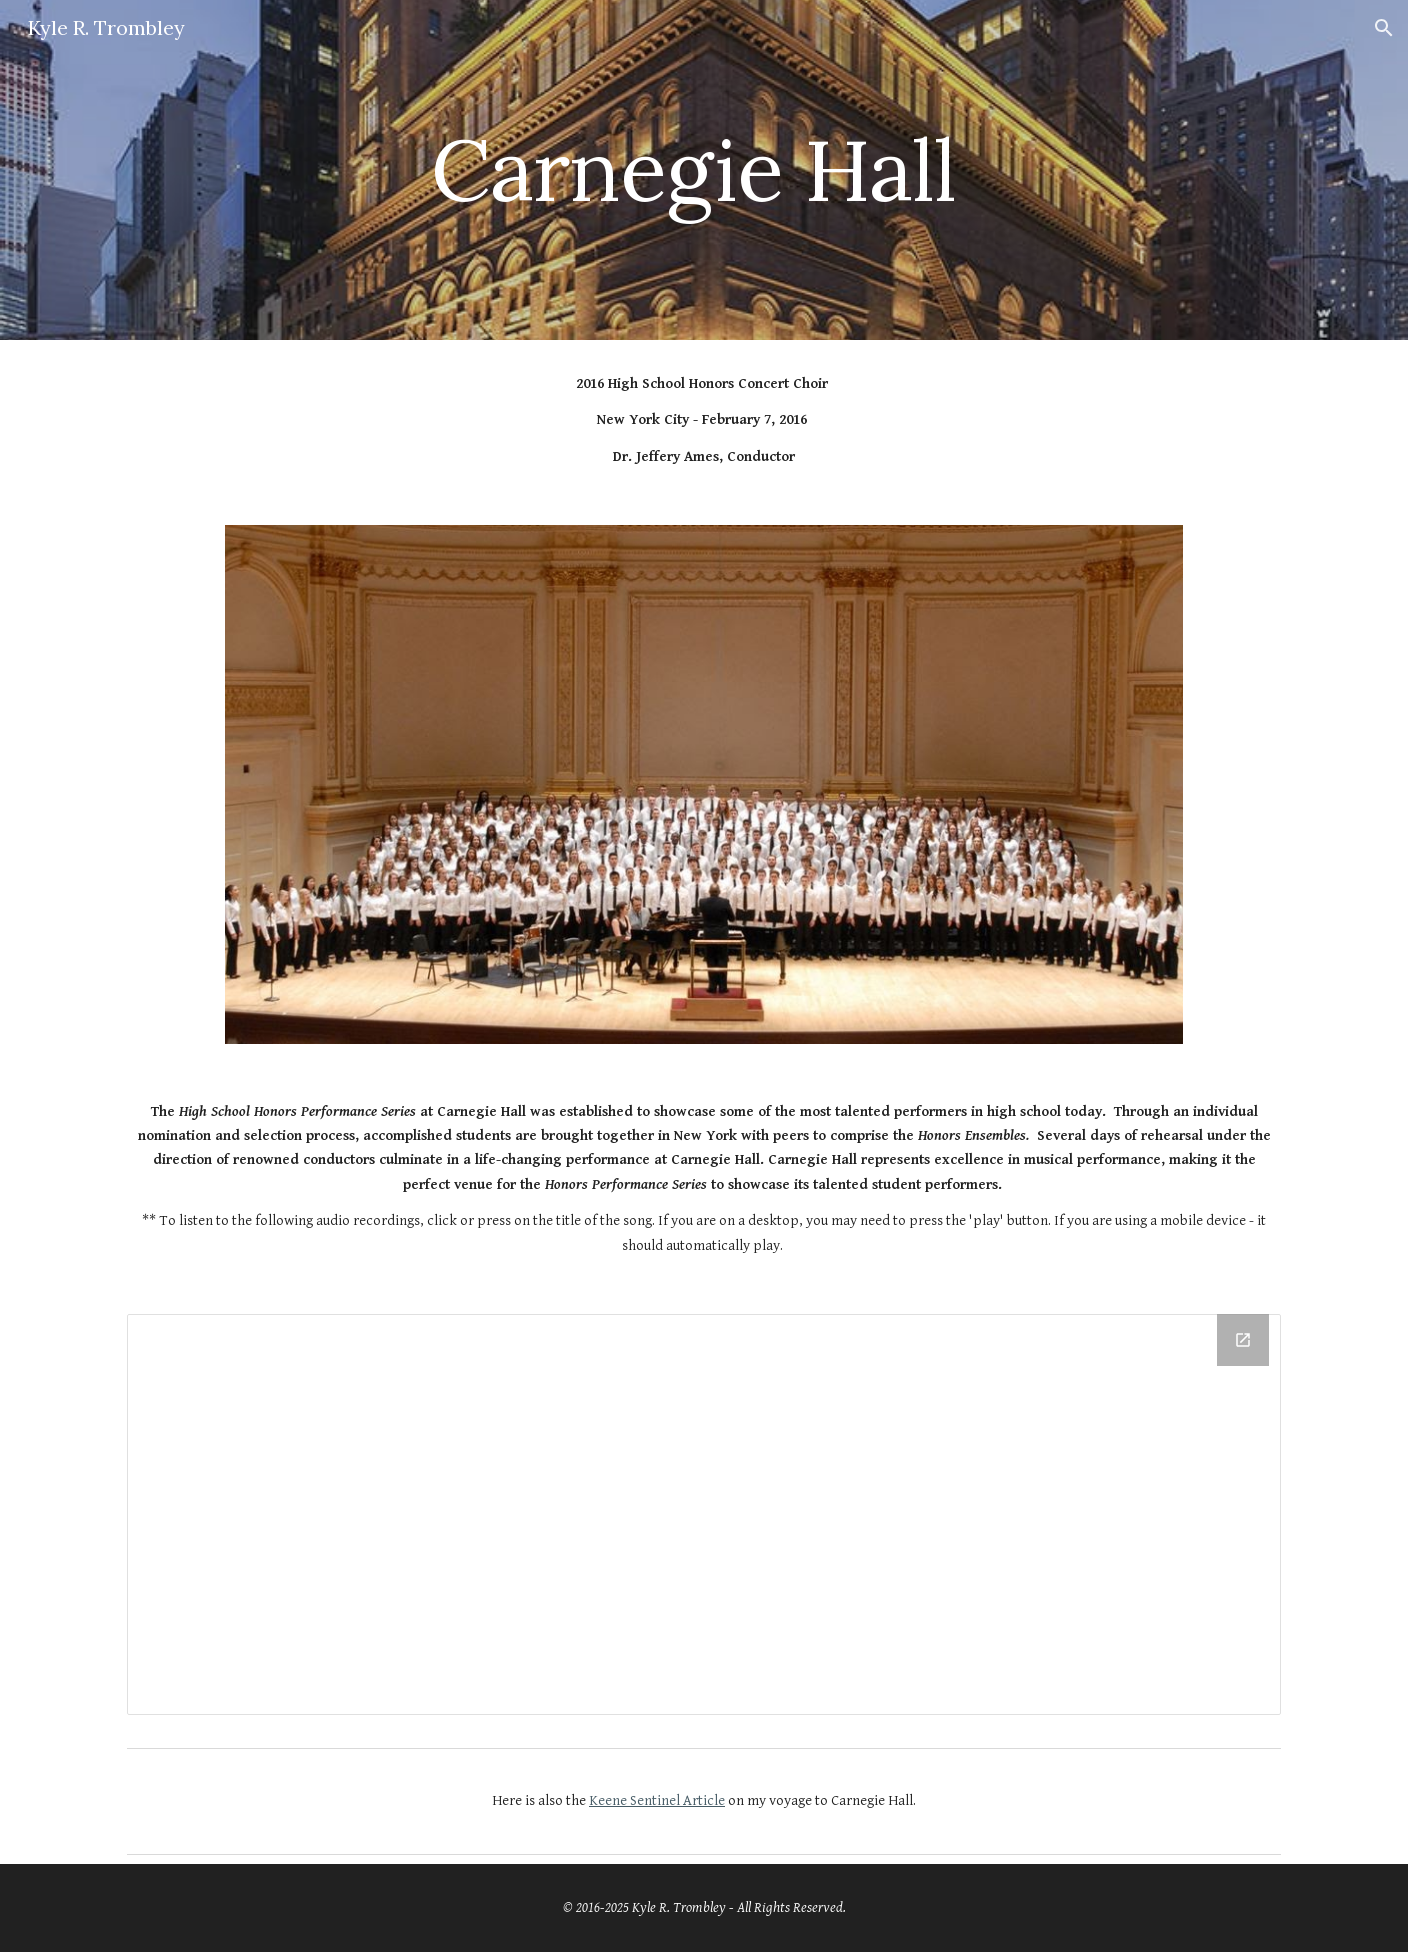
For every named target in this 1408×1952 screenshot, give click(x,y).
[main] (704, 169)
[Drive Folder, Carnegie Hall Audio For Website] (704, 1514)
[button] (1384, 28)
